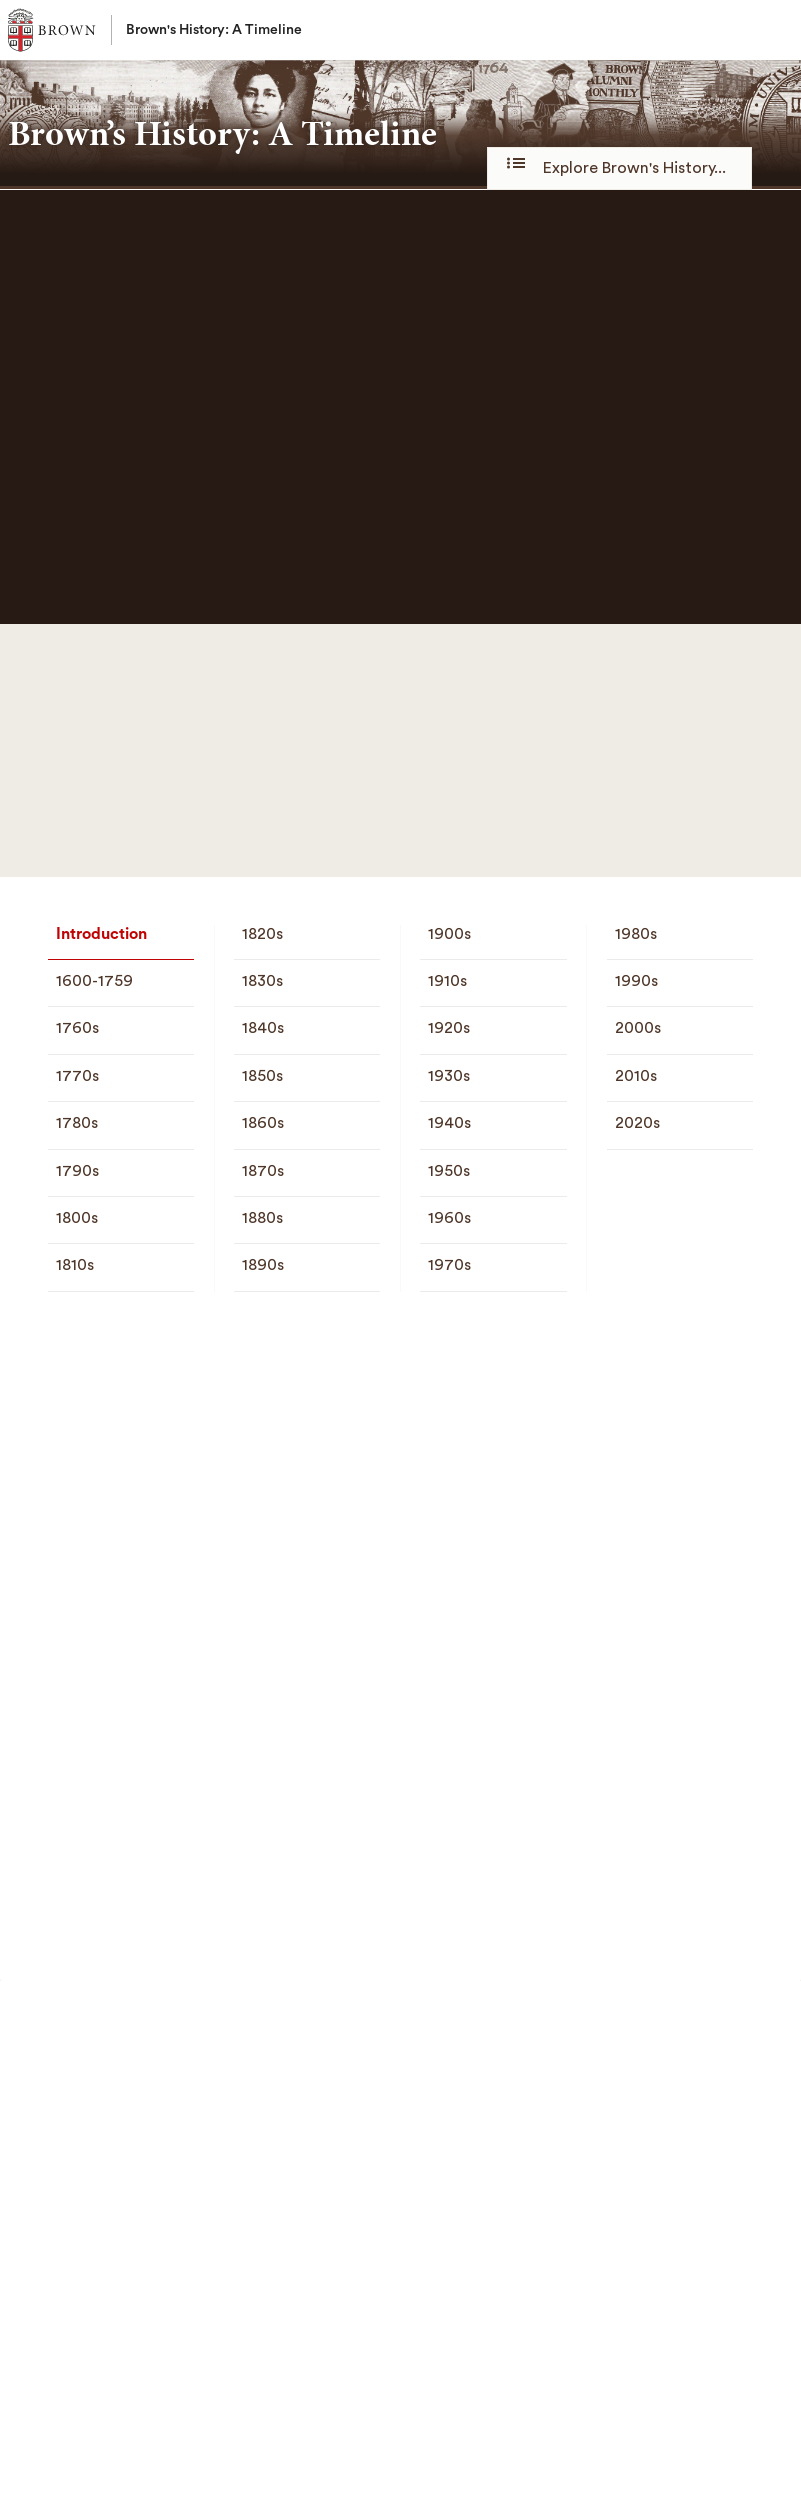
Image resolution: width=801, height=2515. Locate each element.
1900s (449, 934)
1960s (449, 1218)
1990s (636, 981)
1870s (263, 1171)
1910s (447, 981)
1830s (262, 981)
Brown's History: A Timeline (214, 30)
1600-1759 (94, 981)
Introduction (101, 934)
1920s (449, 1028)
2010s (636, 1076)
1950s (449, 1171)
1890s (263, 1265)
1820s (262, 934)
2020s (637, 1123)
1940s (449, 1123)
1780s (77, 1123)
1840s (263, 1028)
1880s (262, 1218)
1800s (77, 1218)
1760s (77, 1028)
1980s (636, 934)
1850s (262, 1076)
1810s (75, 1265)
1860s (263, 1123)
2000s (638, 1028)
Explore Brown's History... (619, 167)
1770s (77, 1076)
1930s (449, 1076)
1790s (77, 1171)
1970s (449, 1265)
